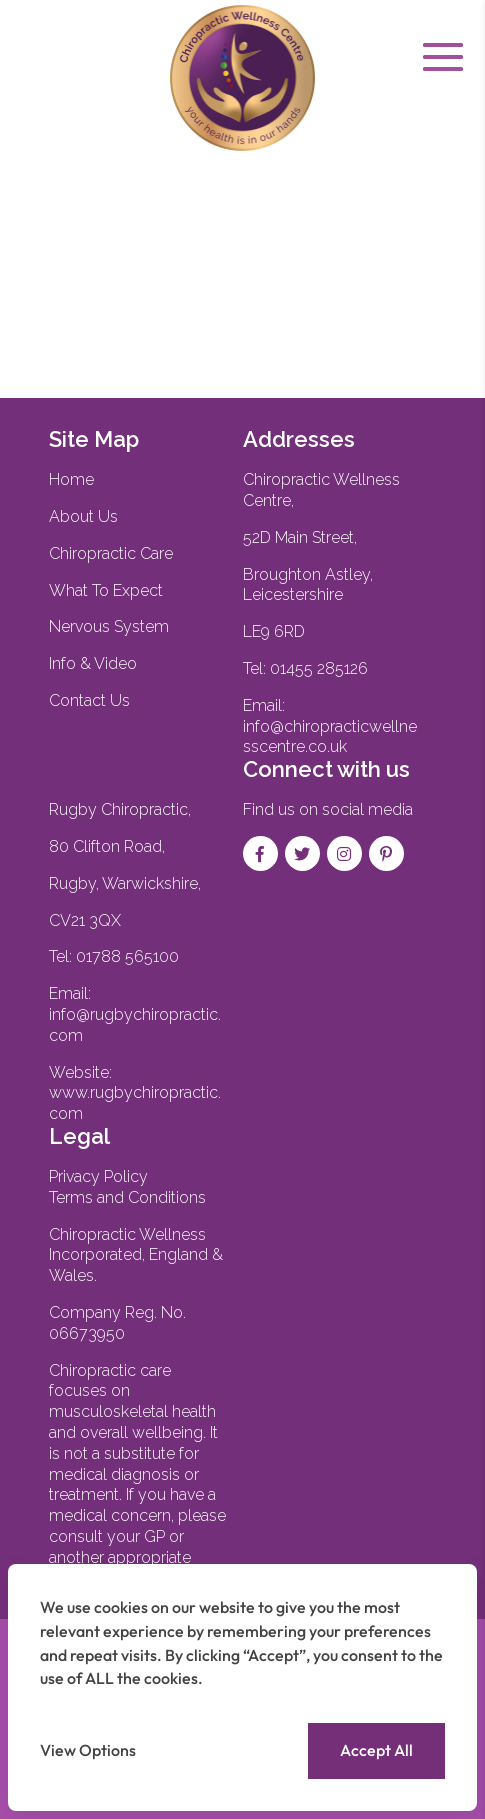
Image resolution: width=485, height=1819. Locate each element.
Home (71, 479)
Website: (135, 1093)
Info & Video (93, 663)
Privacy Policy (98, 1176)
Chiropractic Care (111, 553)
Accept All (376, 1750)
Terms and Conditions (127, 1197)
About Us (83, 516)
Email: (135, 1014)
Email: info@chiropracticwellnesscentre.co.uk (330, 726)
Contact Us (89, 700)
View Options (88, 1750)
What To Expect (106, 590)
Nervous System (109, 626)
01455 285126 (319, 668)
